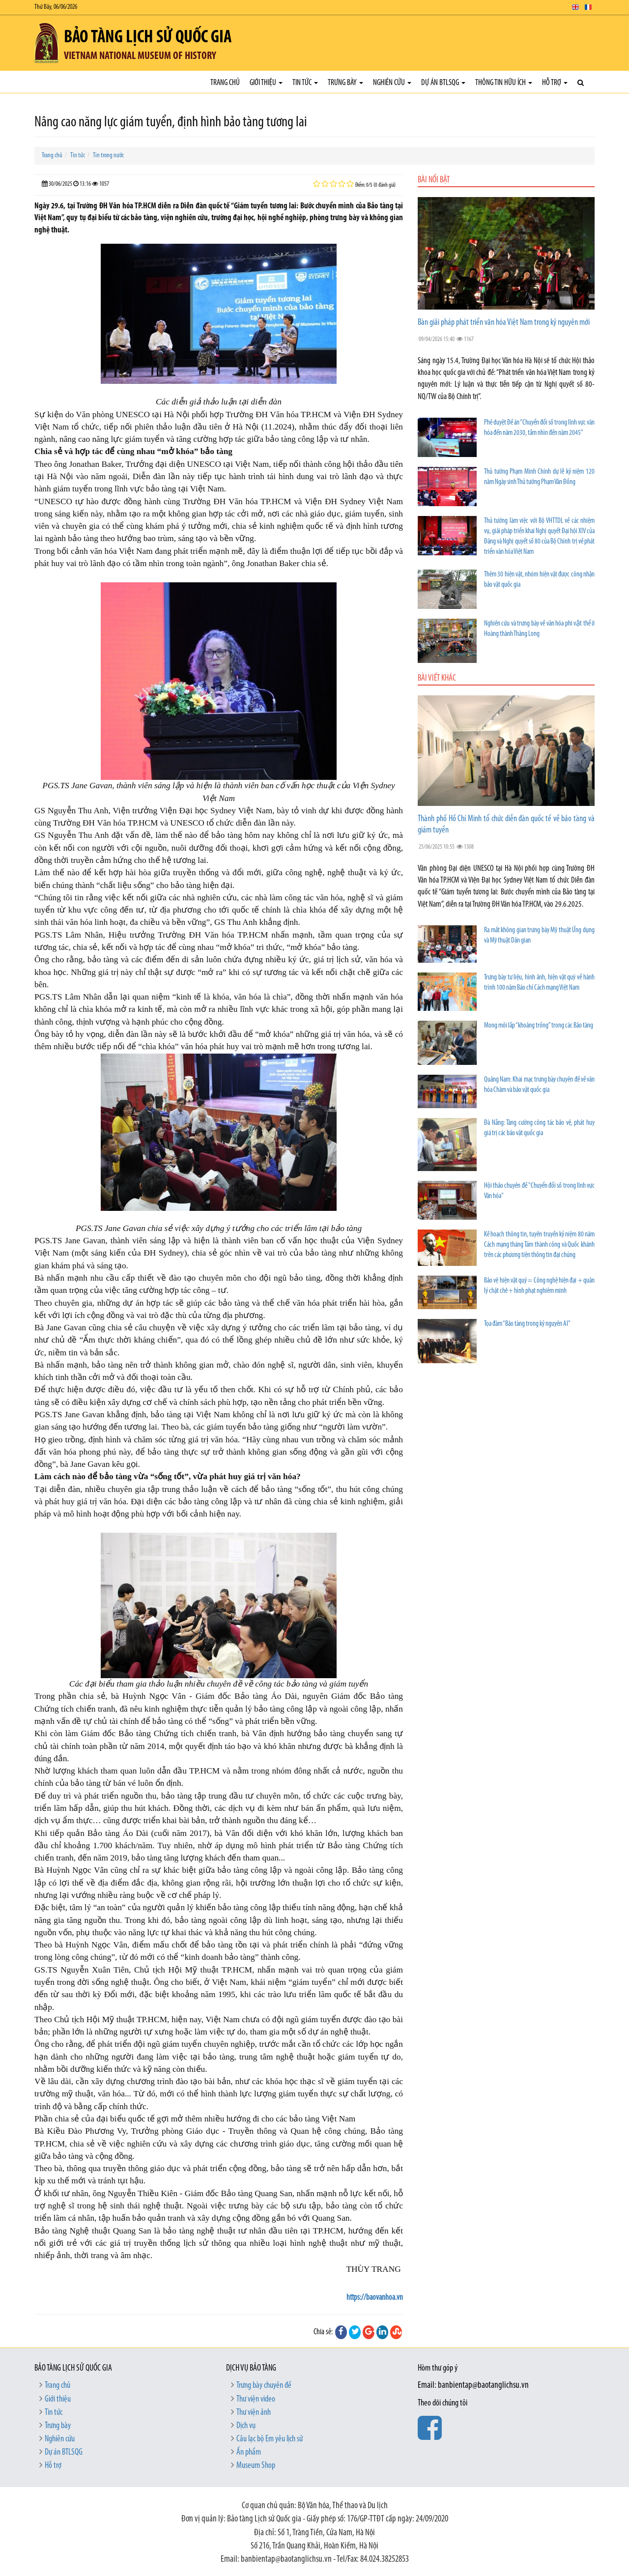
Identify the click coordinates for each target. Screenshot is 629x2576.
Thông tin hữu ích (503, 83)
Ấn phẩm (248, 2452)
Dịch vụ (246, 2426)
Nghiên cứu (392, 83)
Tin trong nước (108, 155)
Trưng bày (345, 83)
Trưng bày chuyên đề (263, 2385)
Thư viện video (255, 2399)
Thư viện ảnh (253, 2412)
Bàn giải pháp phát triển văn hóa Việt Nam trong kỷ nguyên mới (504, 322)
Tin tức (305, 83)
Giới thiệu (266, 83)
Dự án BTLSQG (443, 83)
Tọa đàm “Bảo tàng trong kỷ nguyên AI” (527, 1324)
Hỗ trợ (555, 83)
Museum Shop (255, 2465)
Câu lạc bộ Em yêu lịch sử (269, 2439)
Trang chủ (225, 83)
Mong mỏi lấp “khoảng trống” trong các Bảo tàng (538, 1026)
